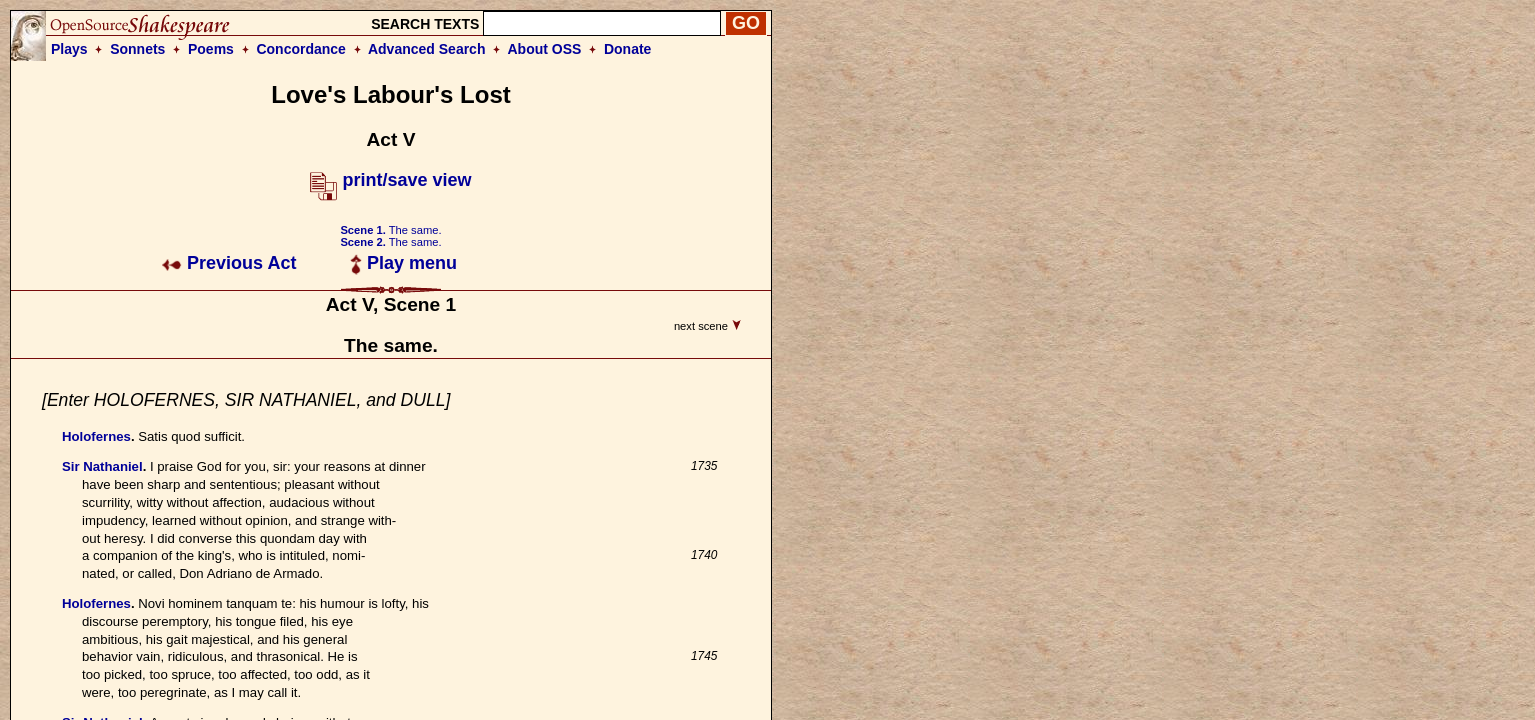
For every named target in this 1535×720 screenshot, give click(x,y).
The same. (390, 230)
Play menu (403, 263)
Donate (627, 49)
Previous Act (228, 263)
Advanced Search (427, 49)
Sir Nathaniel (102, 466)
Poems (211, 49)
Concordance (300, 49)
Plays (69, 49)
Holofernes (96, 436)
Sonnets (137, 49)
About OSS (545, 49)
